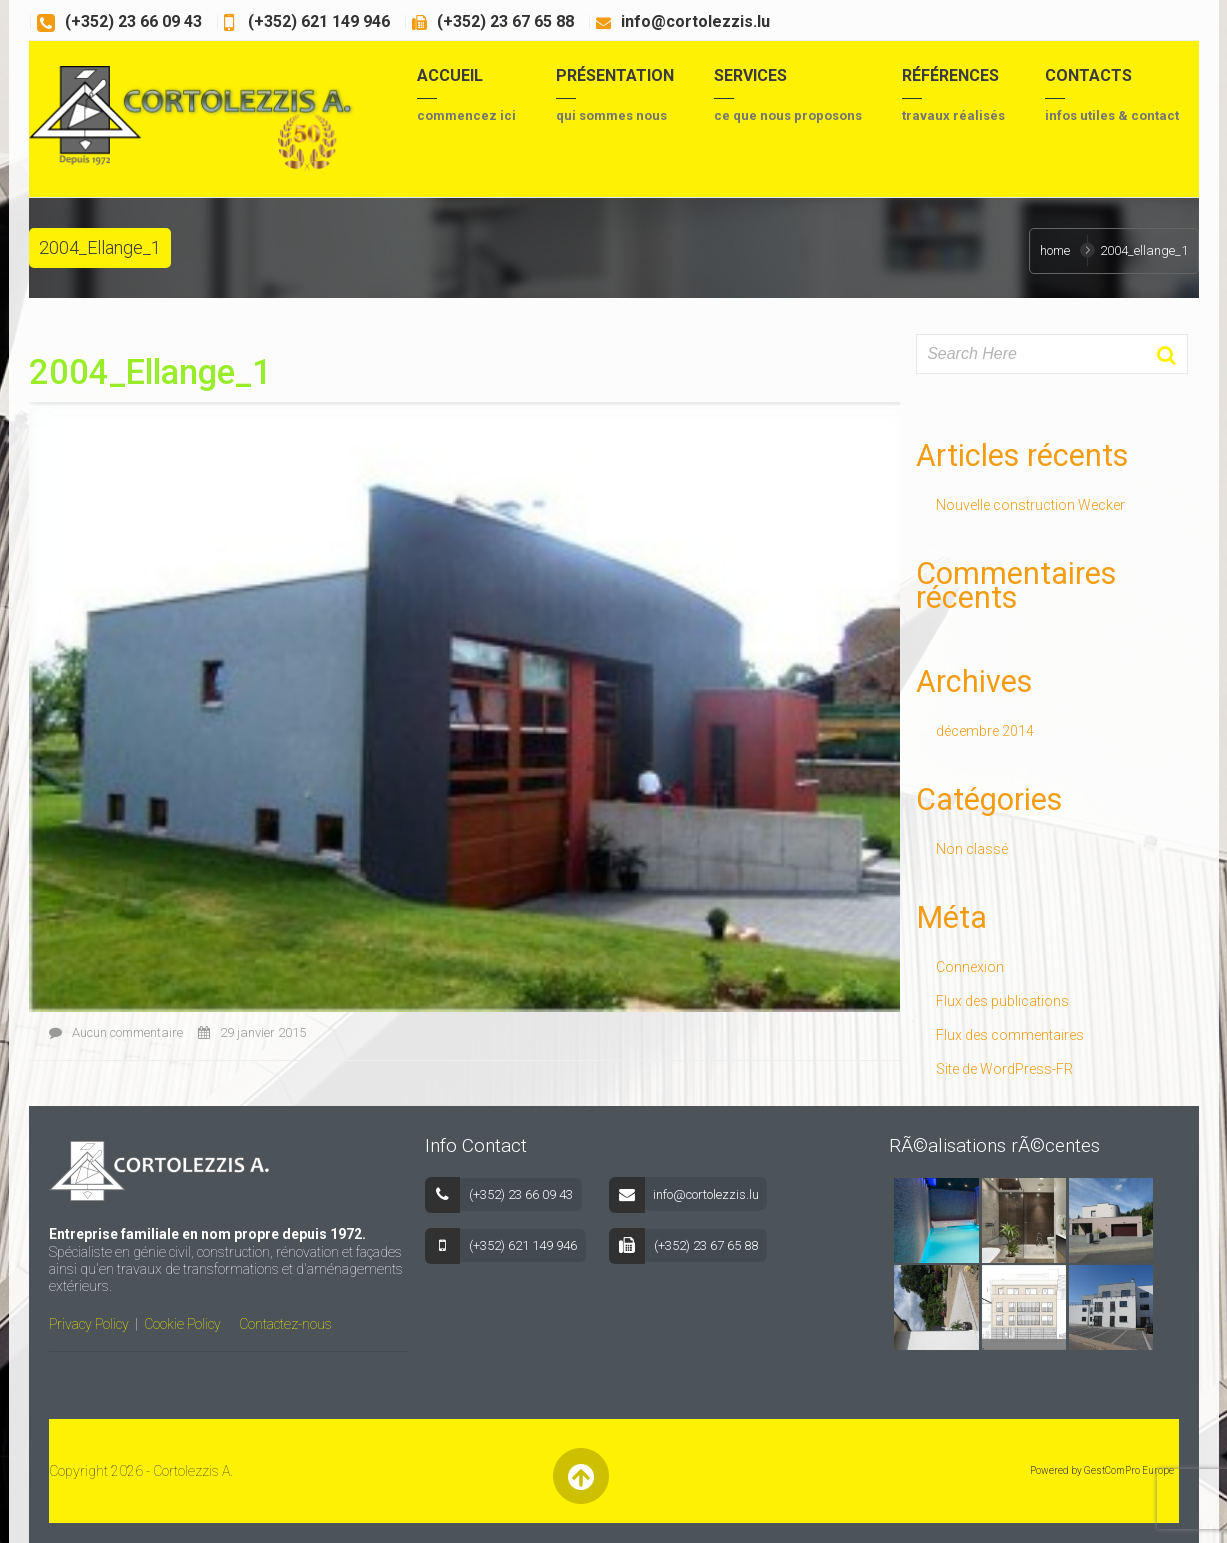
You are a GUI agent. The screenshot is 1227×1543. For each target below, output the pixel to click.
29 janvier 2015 (252, 1032)
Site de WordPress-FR (1004, 1069)
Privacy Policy (89, 1324)
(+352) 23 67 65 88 (505, 21)
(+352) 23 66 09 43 (133, 21)
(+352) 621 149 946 (317, 21)
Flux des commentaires (1010, 1035)
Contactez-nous (285, 1324)
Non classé (972, 849)
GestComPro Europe (1129, 1470)
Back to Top (581, 1475)
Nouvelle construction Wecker (1030, 505)
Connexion (970, 967)
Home (1055, 250)
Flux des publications (1002, 1001)
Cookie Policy (182, 1324)
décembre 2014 (985, 731)
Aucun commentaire (116, 1032)
